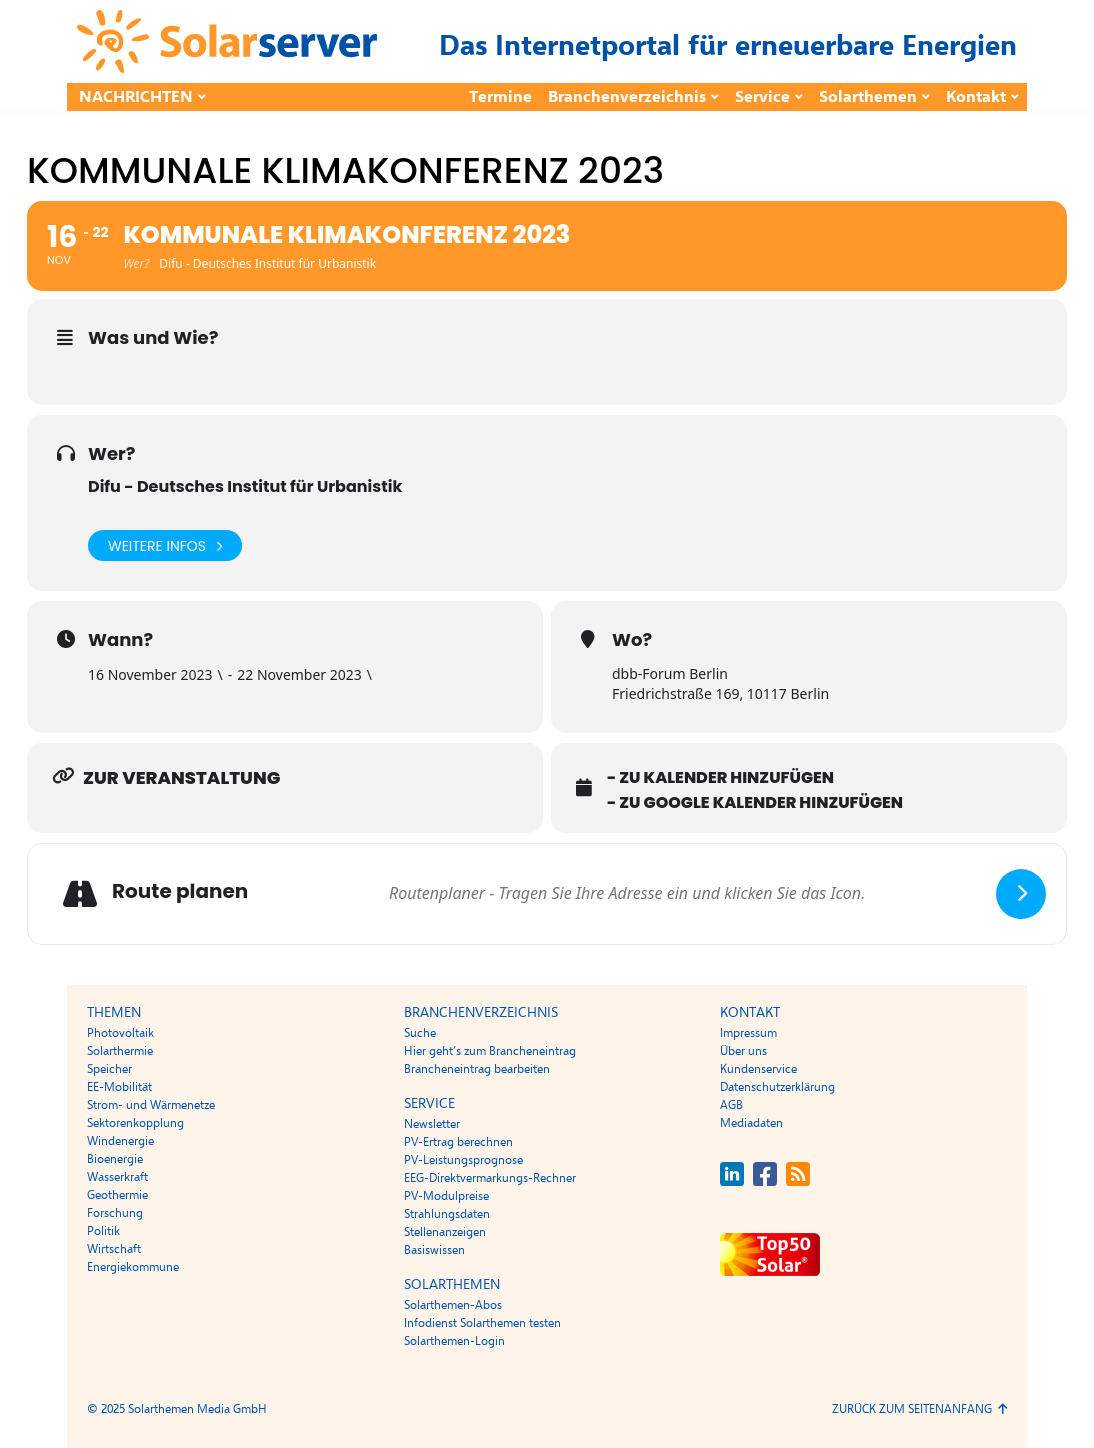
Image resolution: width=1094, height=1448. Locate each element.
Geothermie (117, 1195)
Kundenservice (758, 1069)
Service (762, 97)
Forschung (115, 1213)
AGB (731, 1105)
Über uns (743, 1051)
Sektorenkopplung (135, 1123)
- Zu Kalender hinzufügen (720, 778)
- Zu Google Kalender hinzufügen (755, 803)
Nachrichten (136, 97)
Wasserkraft (117, 1177)
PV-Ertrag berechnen (458, 1142)
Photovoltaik (120, 1033)
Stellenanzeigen (445, 1232)
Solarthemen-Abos (453, 1305)
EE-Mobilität (119, 1087)
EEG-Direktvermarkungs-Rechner (490, 1178)
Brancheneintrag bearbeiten (477, 1069)
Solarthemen (868, 97)
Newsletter (432, 1124)
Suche (420, 1033)
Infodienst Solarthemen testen (482, 1323)
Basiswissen (434, 1250)
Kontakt (976, 97)
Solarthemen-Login (454, 1341)
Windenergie (120, 1141)
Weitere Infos (165, 545)
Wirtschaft (114, 1249)
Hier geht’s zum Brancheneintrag (490, 1051)
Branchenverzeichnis (627, 97)
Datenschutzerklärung (777, 1087)
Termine (500, 97)
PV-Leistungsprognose (463, 1160)
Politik (103, 1231)
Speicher (109, 1069)
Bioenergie (115, 1159)
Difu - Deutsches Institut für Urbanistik (245, 486)
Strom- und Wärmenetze (151, 1105)
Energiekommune (133, 1267)
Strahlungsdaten (447, 1214)
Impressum (748, 1033)
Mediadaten (751, 1123)
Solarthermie (120, 1051)
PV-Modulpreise (446, 1196)
